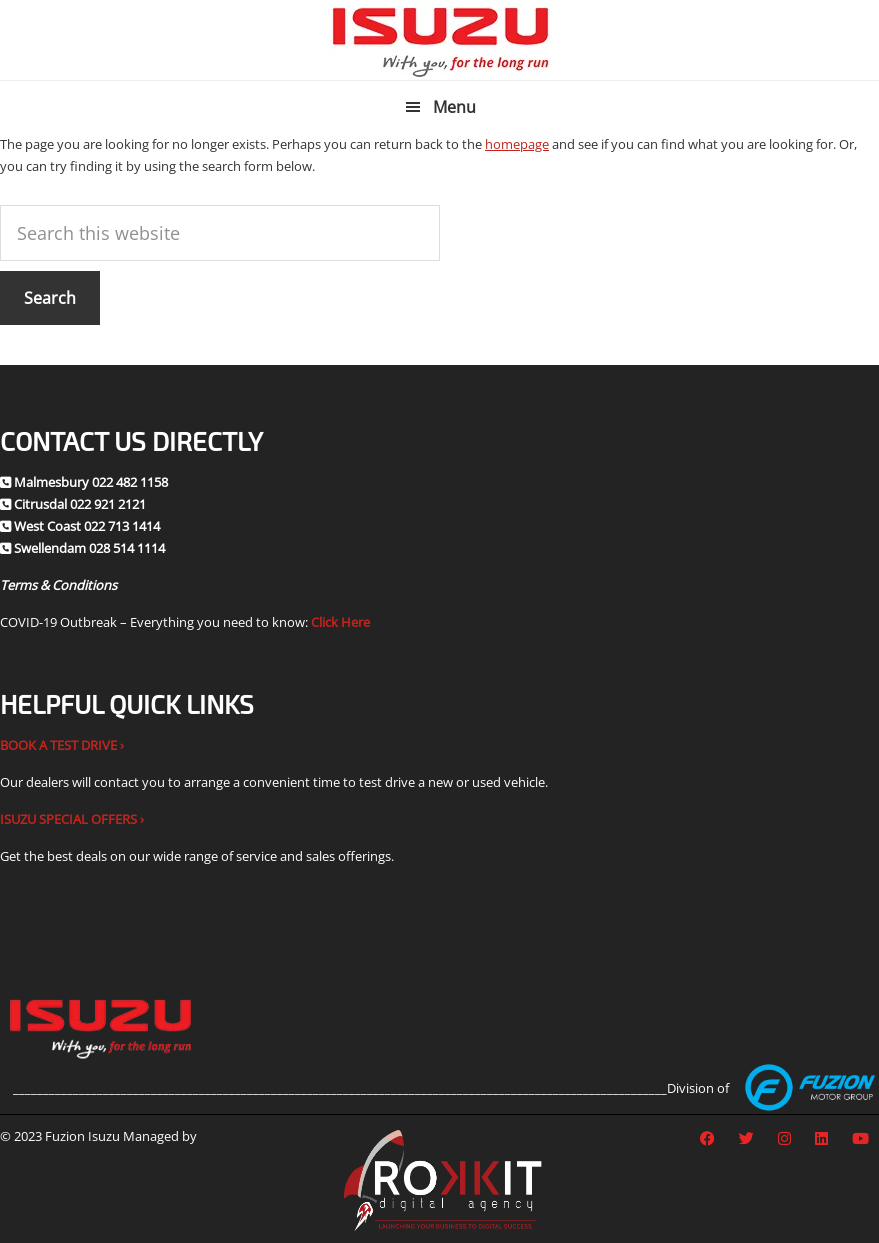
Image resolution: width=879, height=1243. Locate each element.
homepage (517, 144)
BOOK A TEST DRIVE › (62, 745)
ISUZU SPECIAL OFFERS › (72, 819)
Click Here (340, 622)
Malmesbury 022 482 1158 (91, 482)
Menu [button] (454, 107)
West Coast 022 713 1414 (87, 526)
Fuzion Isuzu (439, 40)
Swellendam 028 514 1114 (89, 548)
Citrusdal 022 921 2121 (80, 504)
